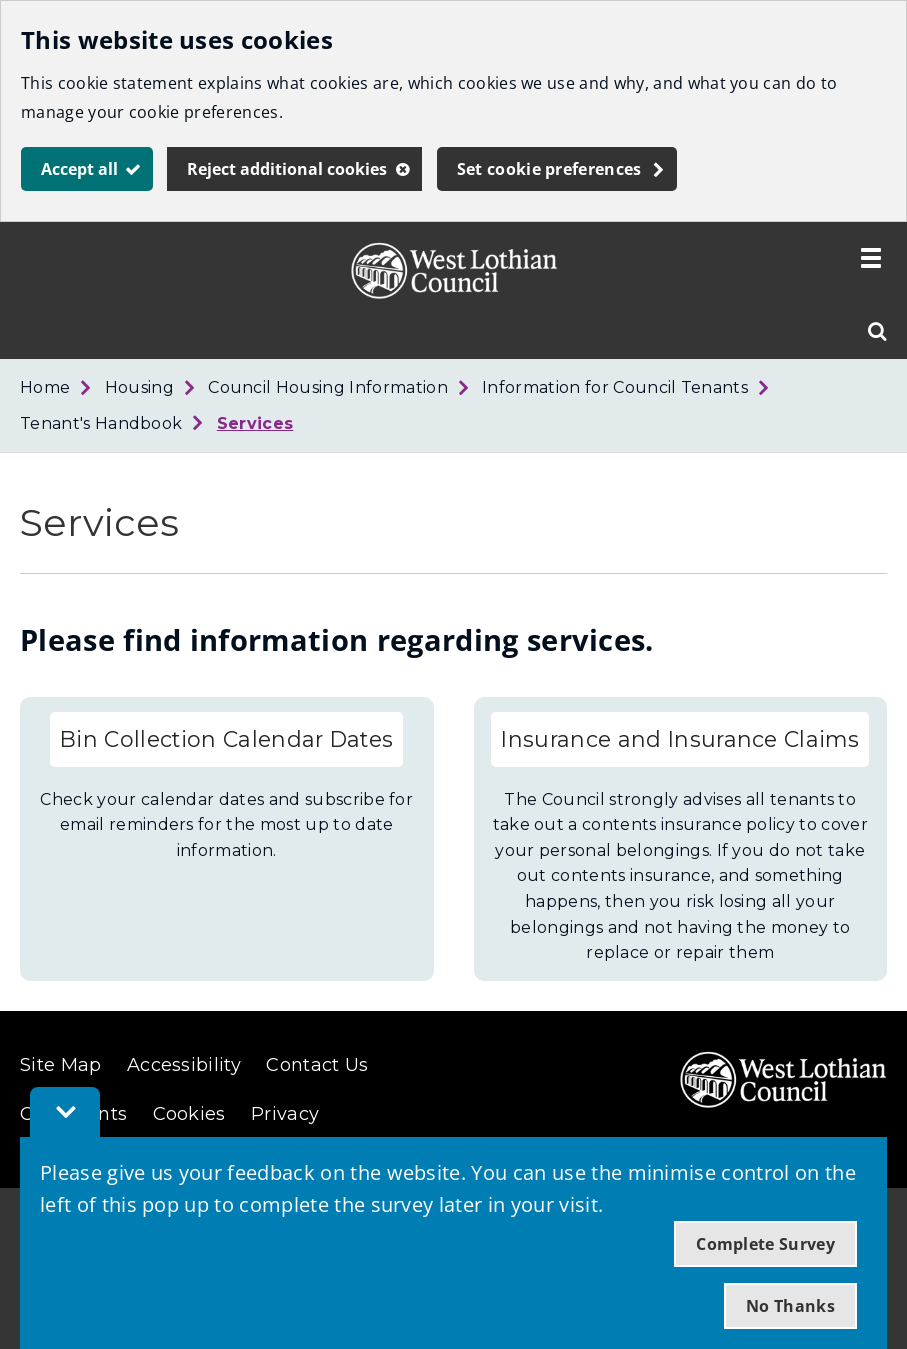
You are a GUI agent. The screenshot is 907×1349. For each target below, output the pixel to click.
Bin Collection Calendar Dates (226, 739)
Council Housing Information (328, 387)
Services (255, 423)
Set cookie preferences (549, 169)
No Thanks (790, 1306)
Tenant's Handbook (101, 423)
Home (45, 387)
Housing (139, 387)
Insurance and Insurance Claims (680, 739)
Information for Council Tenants (615, 387)
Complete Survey (765, 1244)
